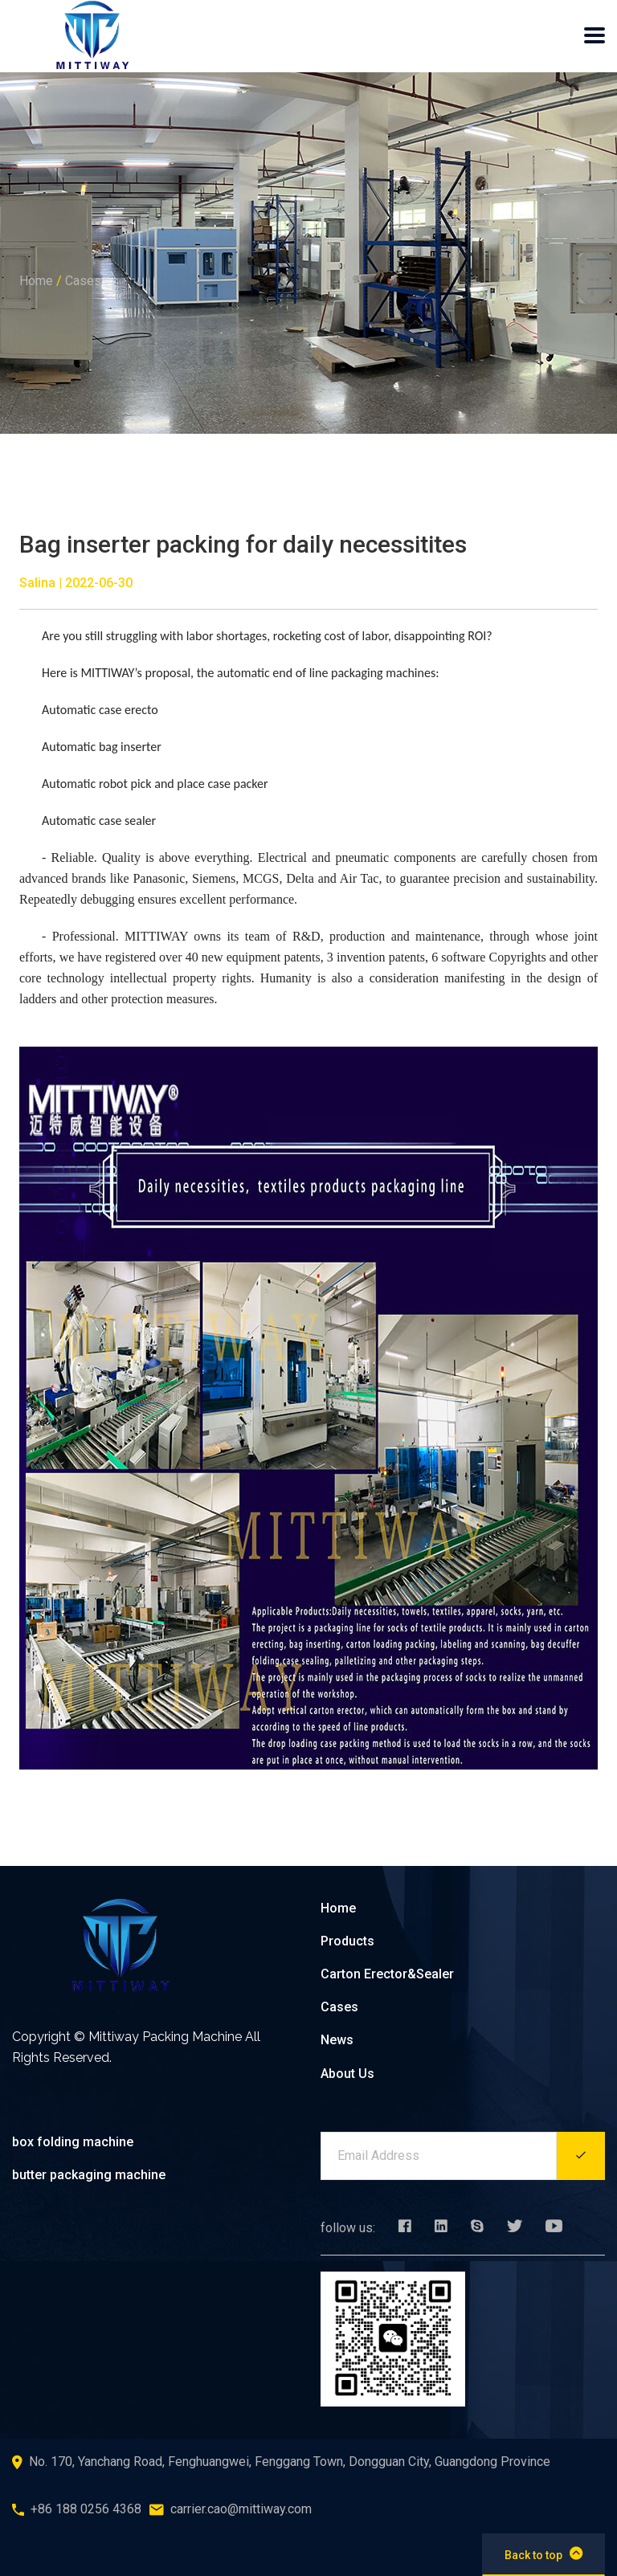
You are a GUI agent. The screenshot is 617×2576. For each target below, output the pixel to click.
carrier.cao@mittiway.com (241, 2509)
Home (36, 280)
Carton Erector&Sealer (387, 1974)
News (337, 2039)
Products (347, 1941)
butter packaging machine (88, 2174)
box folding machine (72, 2141)
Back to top (543, 2553)
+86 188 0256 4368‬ (86, 2509)
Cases (83, 280)
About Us (347, 2073)
